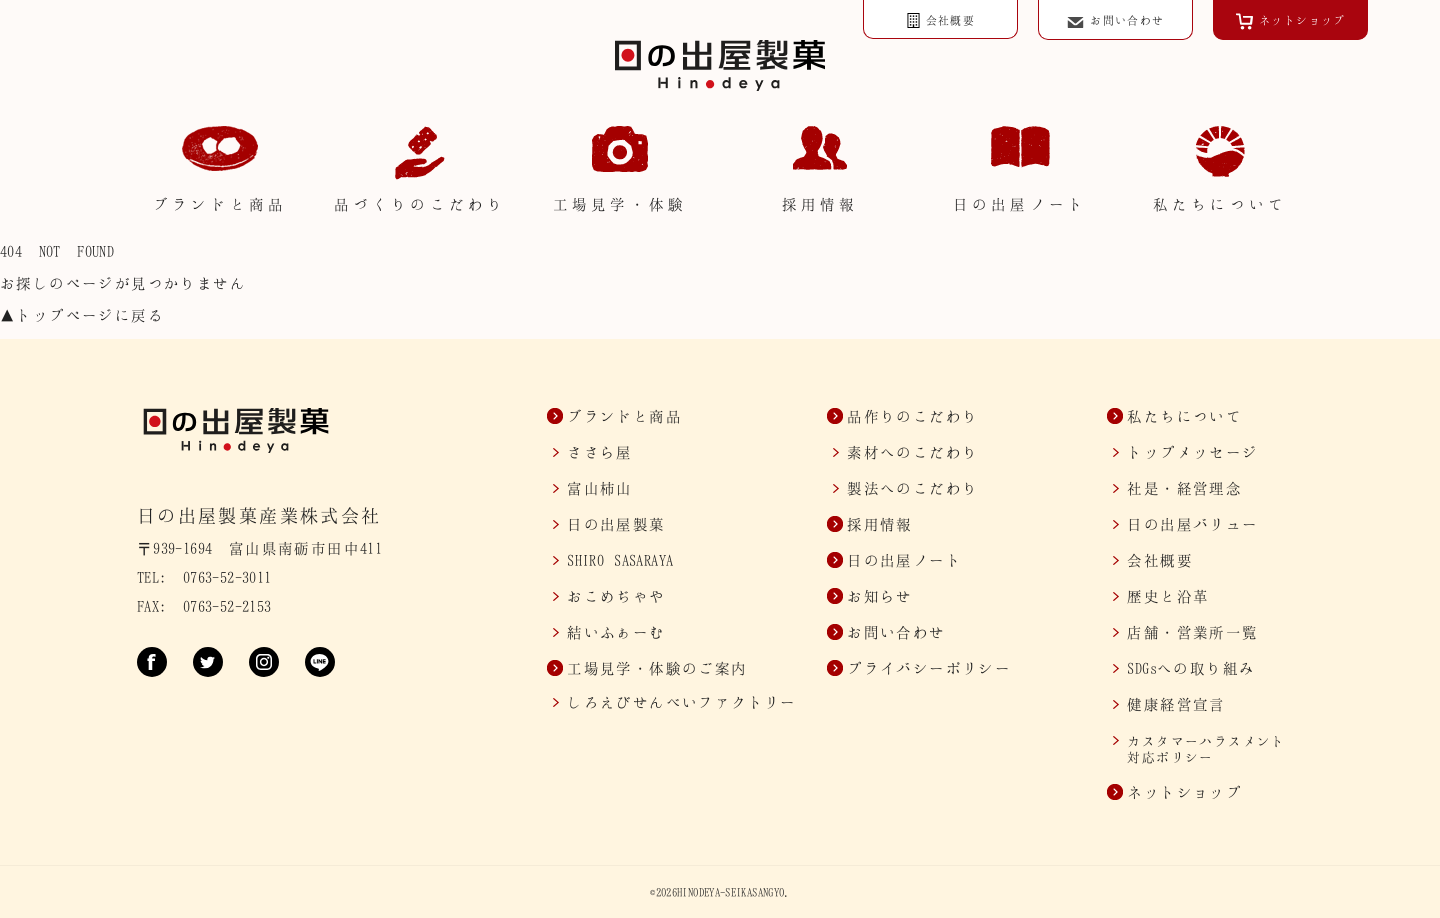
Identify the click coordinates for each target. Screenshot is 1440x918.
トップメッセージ (1192, 452)
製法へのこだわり (912, 488)
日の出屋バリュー (1192, 524)
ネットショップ (1184, 792)
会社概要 (1160, 560)
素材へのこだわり (912, 452)
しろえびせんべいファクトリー (682, 702)
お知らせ (880, 596)
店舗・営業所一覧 (1192, 632)
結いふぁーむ (616, 632)
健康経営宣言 (1176, 704)
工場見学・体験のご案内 (657, 668)
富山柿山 (600, 488)
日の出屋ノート (904, 560)
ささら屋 (600, 452)
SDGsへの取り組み (1191, 668)
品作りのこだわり (912, 416)
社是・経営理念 (1184, 488)
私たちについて (1184, 416)
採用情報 (880, 524)
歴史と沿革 (1168, 596)
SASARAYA (620, 560)
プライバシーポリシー (929, 668)
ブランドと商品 (624, 416)
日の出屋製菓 (616, 524)
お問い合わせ (896, 632)
